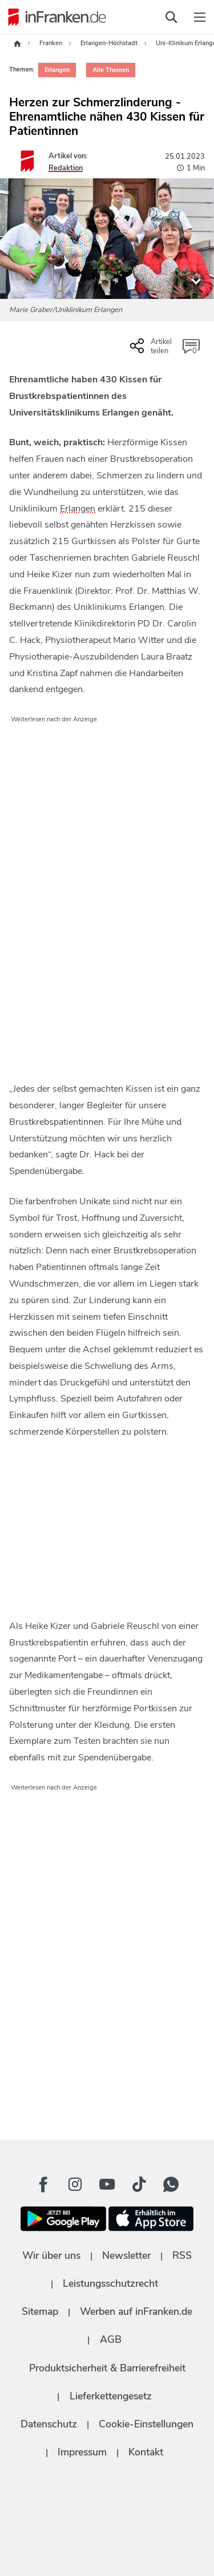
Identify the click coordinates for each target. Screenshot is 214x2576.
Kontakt (145, 2452)
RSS (182, 2255)
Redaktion (66, 168)
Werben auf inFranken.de (136, 2311)
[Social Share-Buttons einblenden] (152, 350)
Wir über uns (51, 2255)
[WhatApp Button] (171, 2184)
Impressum (82, 2452)
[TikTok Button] (139, 2184)
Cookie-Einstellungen (146, 2424)
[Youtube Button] (107, 2184)
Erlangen (77, 508)
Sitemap (40, 2311)
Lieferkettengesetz (111, 2396)
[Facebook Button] (43, 2184)
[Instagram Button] (75, 2184)
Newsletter (126, 2255)
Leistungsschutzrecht (110, 2283)
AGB (111, 2339)
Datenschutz (49, 2424)
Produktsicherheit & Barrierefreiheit (107, 2368)
